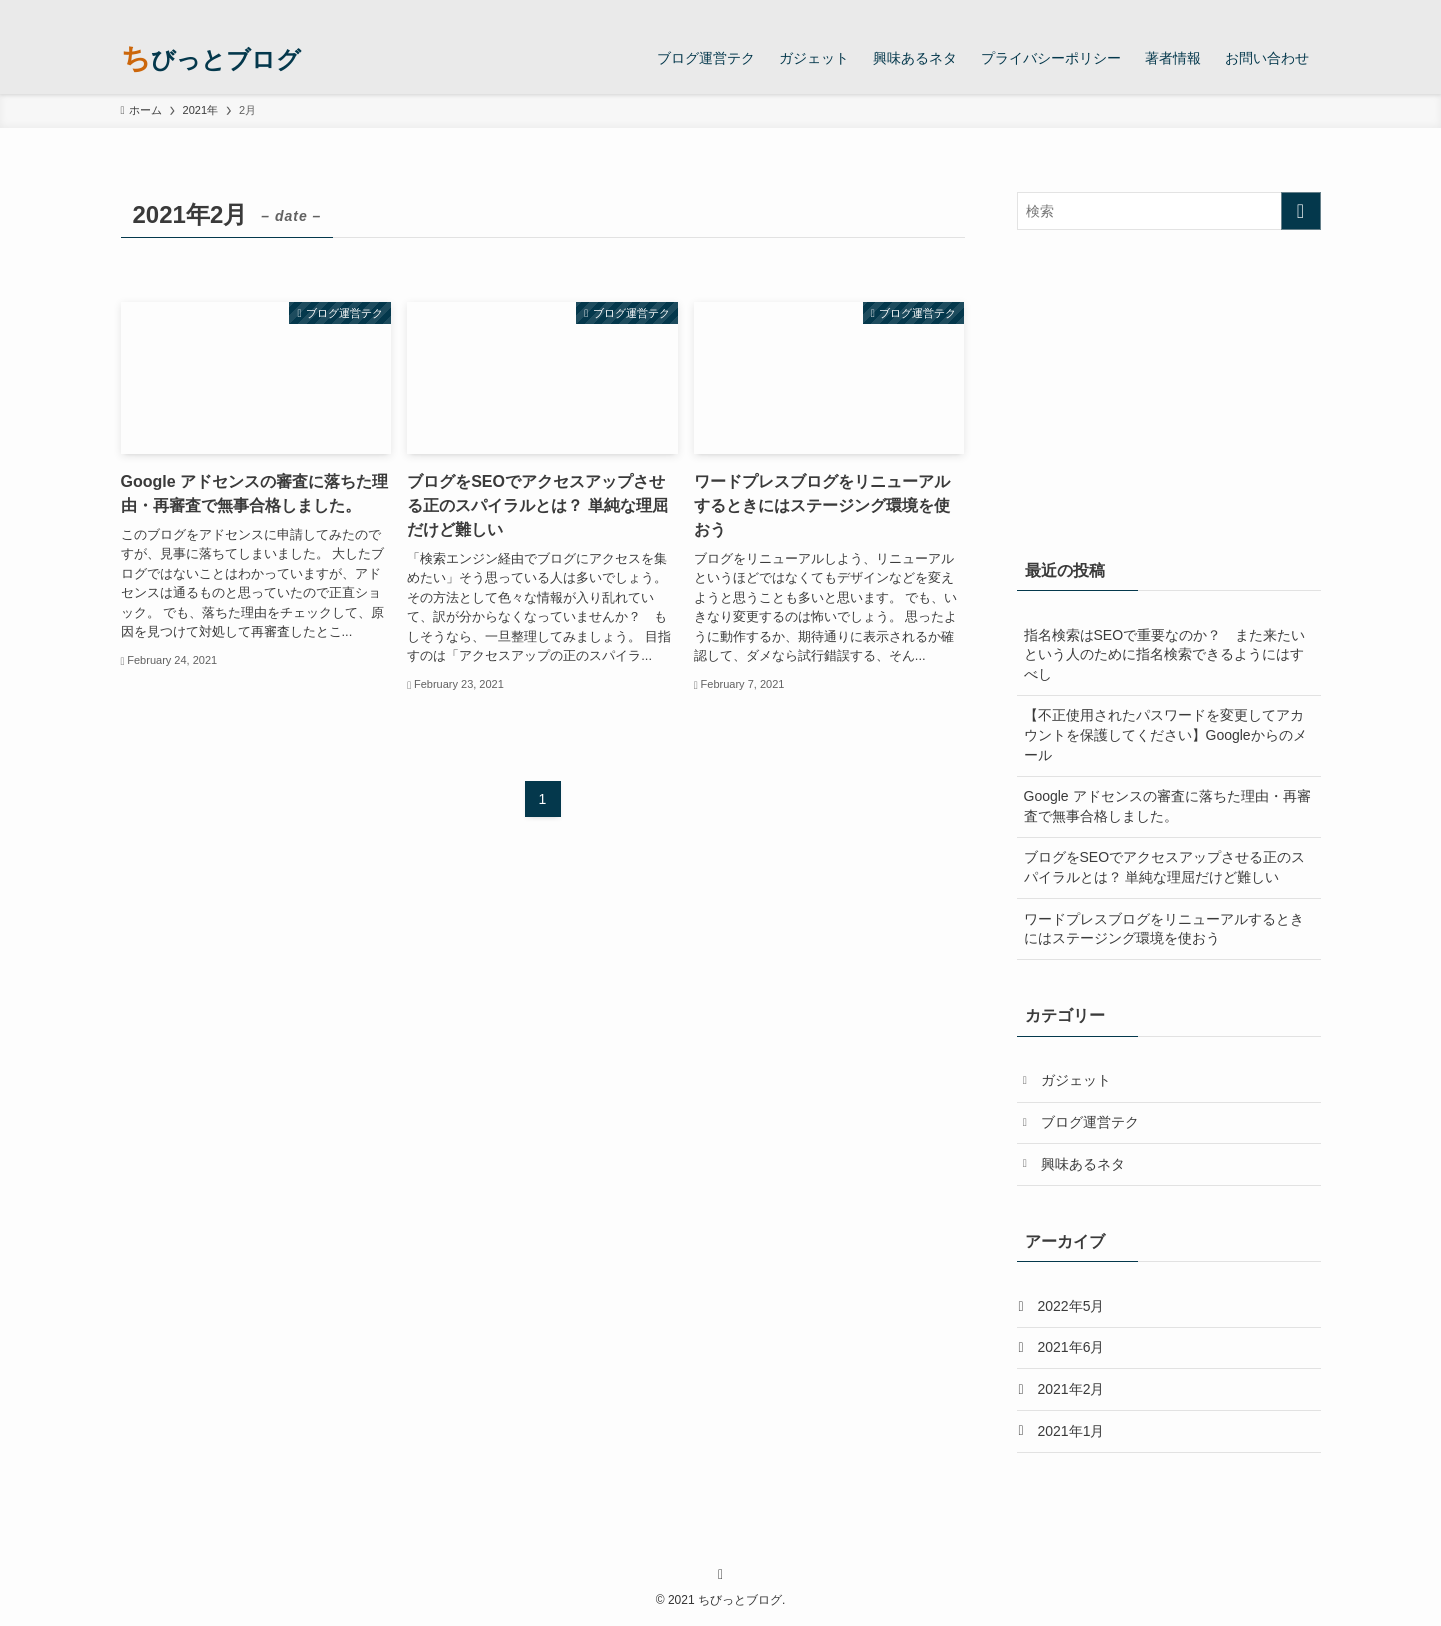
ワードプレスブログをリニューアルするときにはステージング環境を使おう (1164, 929)
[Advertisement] (1169, 390)
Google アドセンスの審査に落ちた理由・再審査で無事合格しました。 (1167, 806)
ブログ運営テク (1090, 1122)
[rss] (1282, 11)
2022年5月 (1071, 1306)
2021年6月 (1071, 1347)
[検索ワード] (1169, 211)
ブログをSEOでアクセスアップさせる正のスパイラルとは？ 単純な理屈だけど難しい (1165, 867)
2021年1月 (1071, 1431)
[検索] (1308, 11)
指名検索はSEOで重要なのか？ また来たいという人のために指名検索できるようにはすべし (1165, 654)
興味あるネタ (1083, 1164)
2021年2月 (1071, 1389)
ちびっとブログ (211, 58)
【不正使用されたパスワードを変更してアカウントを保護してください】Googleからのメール (1165, 734)
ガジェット (1076, 1080)
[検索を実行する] (1301, 211)
